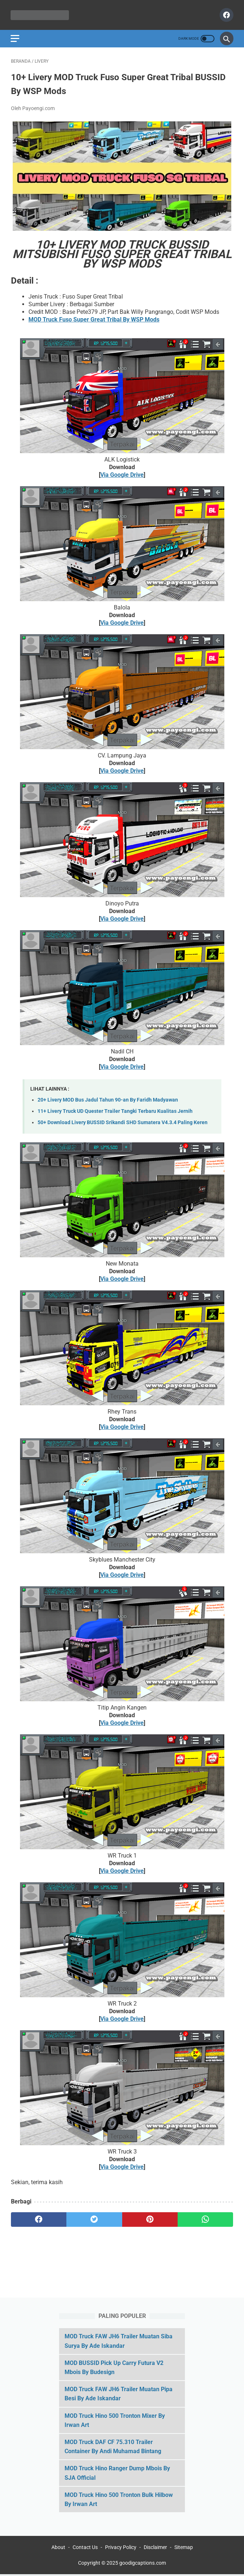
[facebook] (225, 15)
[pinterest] (150, 2220)
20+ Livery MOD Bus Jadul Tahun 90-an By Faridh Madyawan (108, 1101)
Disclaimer (155, 2549)
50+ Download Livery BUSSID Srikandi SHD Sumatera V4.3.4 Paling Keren (123, 1124)
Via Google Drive (122, 475)
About (58, 2549)
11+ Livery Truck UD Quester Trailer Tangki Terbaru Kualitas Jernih (115, 1112)
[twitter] (94, 2220)
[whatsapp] (205, 2220)
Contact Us (85, 2549)
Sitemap (183, 2549)
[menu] (15, 38)
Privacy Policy (120, 2549)
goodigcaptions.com (142, 2564)
